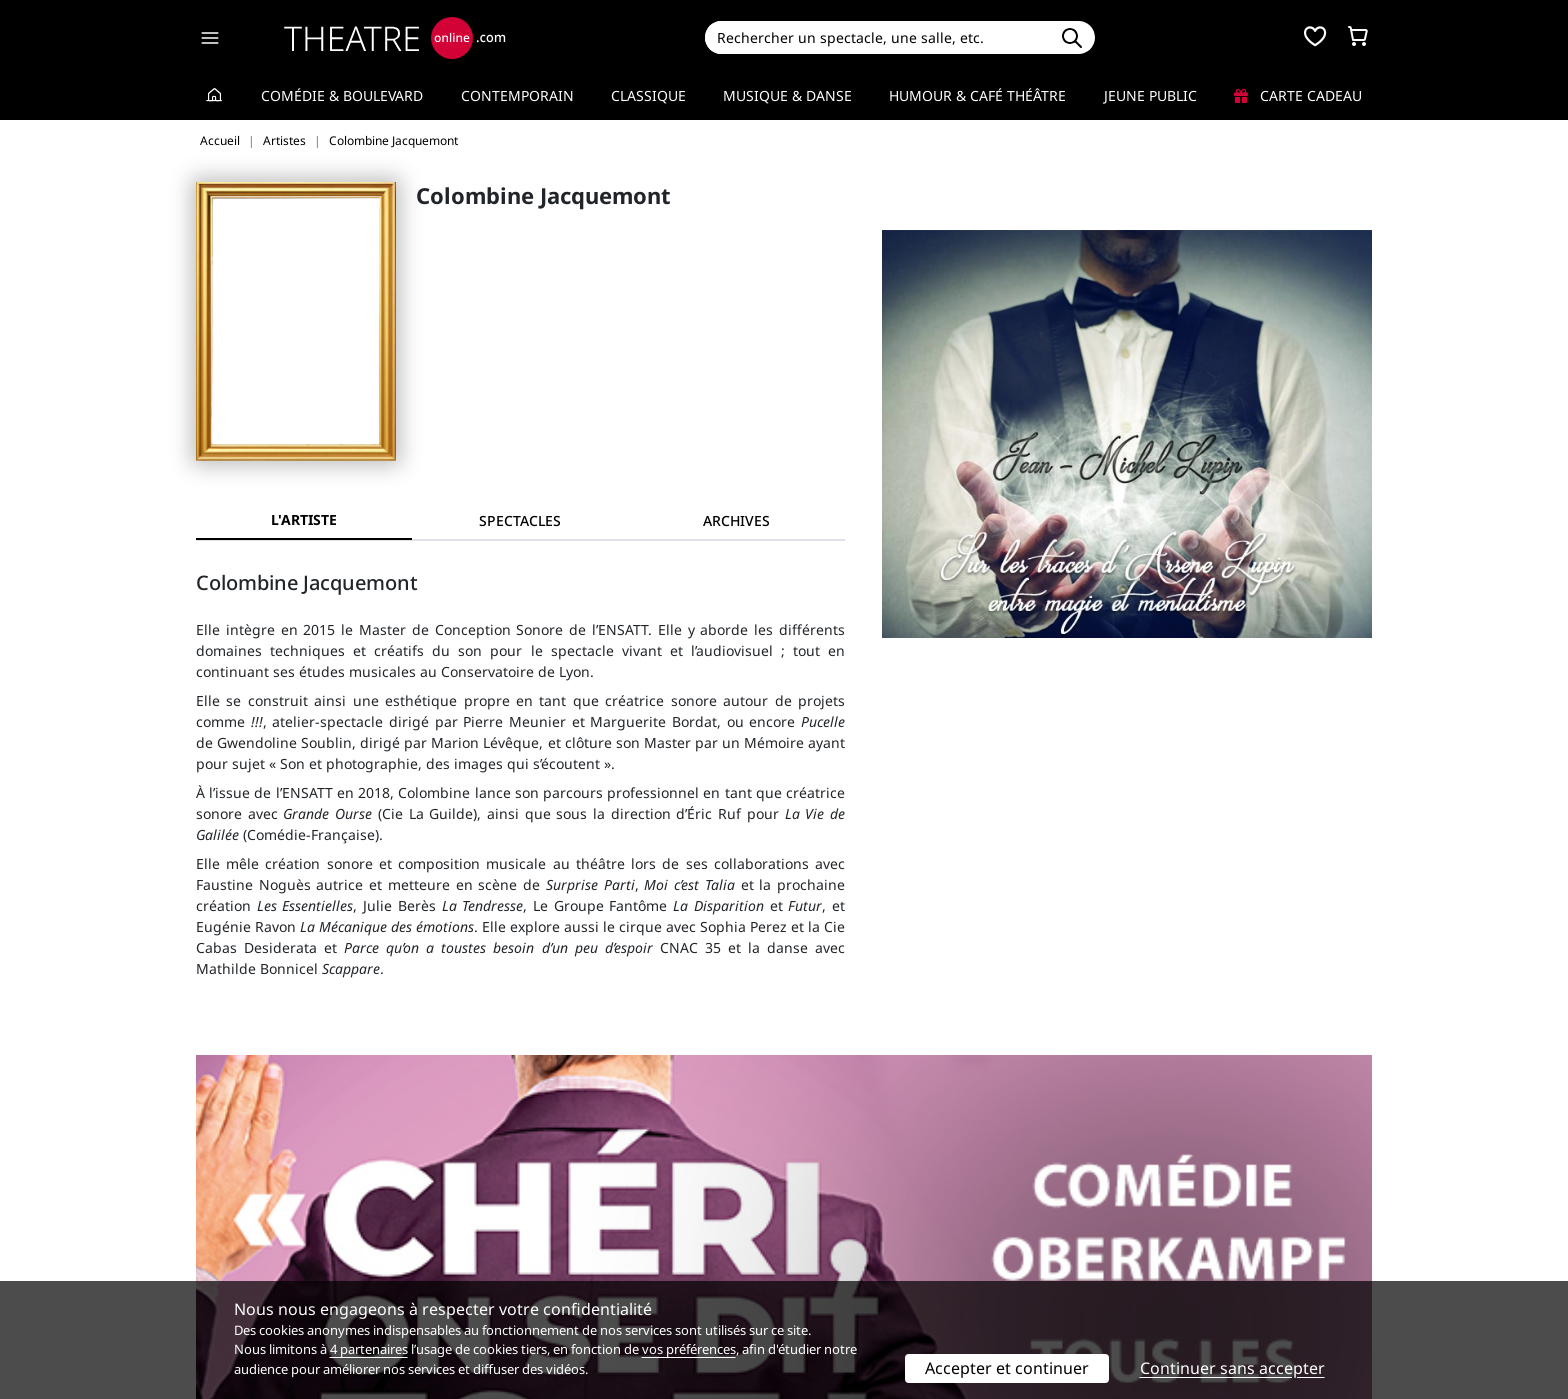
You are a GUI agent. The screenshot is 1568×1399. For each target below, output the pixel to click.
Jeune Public (1150, 95)
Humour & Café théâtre (977, 95)
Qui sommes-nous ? (262, 1211)
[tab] (520, 520)
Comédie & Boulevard (342, 95)
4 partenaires (369, 1349)
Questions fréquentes (569, 1232)
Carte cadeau (1298, 95)
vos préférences (689, 1349)
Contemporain (517, 95)
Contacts (225, 1274)
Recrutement (239, 1232)
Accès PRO (831, 1253)
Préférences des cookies (576, 1274)
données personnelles (618, 1253)
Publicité (825, 1232)
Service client (540, 1211)
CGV (509, 1253)
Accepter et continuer (1007, 1368)
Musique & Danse (787, 95)
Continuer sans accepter (1232, 1368)
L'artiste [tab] (304, 519)
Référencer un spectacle (877, 1211)
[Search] (876, 37)
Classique (648, 95)
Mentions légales (253, 1253)
